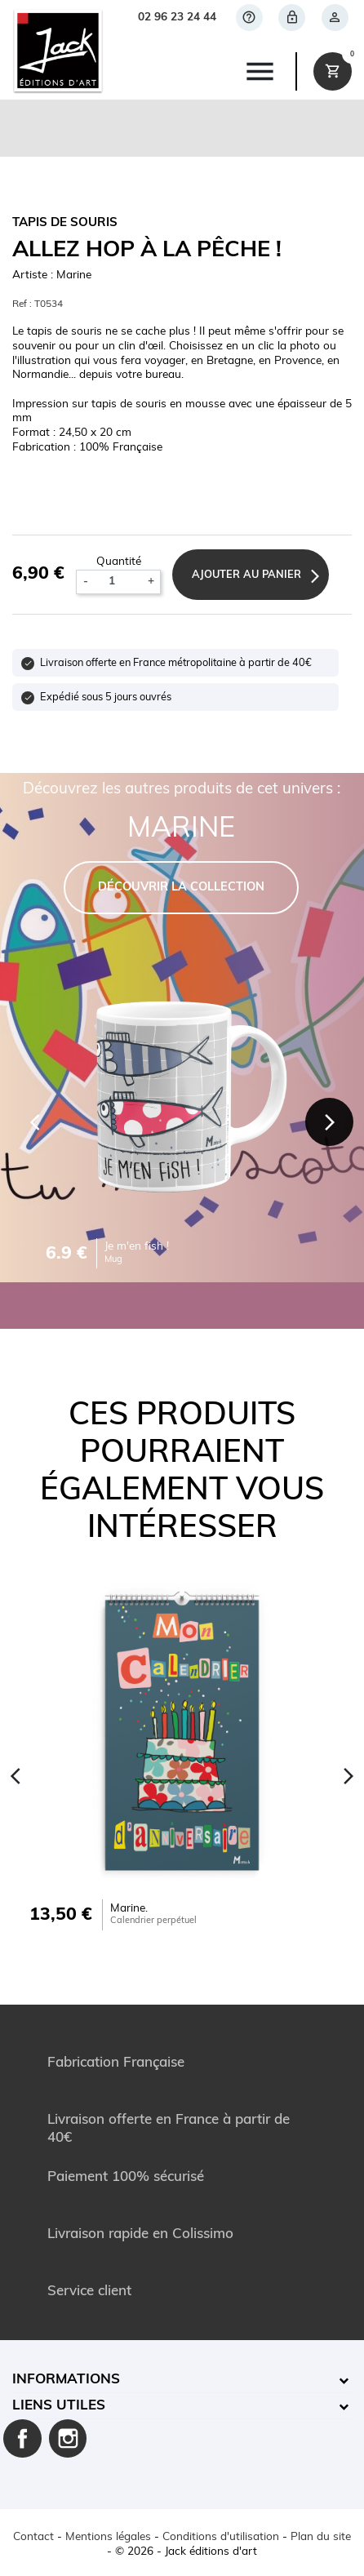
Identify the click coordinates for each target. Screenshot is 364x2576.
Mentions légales (108, 2537)
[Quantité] (117, 582)
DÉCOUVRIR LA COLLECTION (181, 888)
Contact (33, 2537)
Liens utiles (58, 2406)
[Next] (329, 1122)
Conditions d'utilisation (220, 2537)
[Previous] (35, 1122)
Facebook (22, 2438)
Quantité (118, 562)
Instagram (68, 2438)
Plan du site (321, 2537)
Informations (66, 2380)
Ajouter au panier (246, 575)
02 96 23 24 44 (177, 17)
